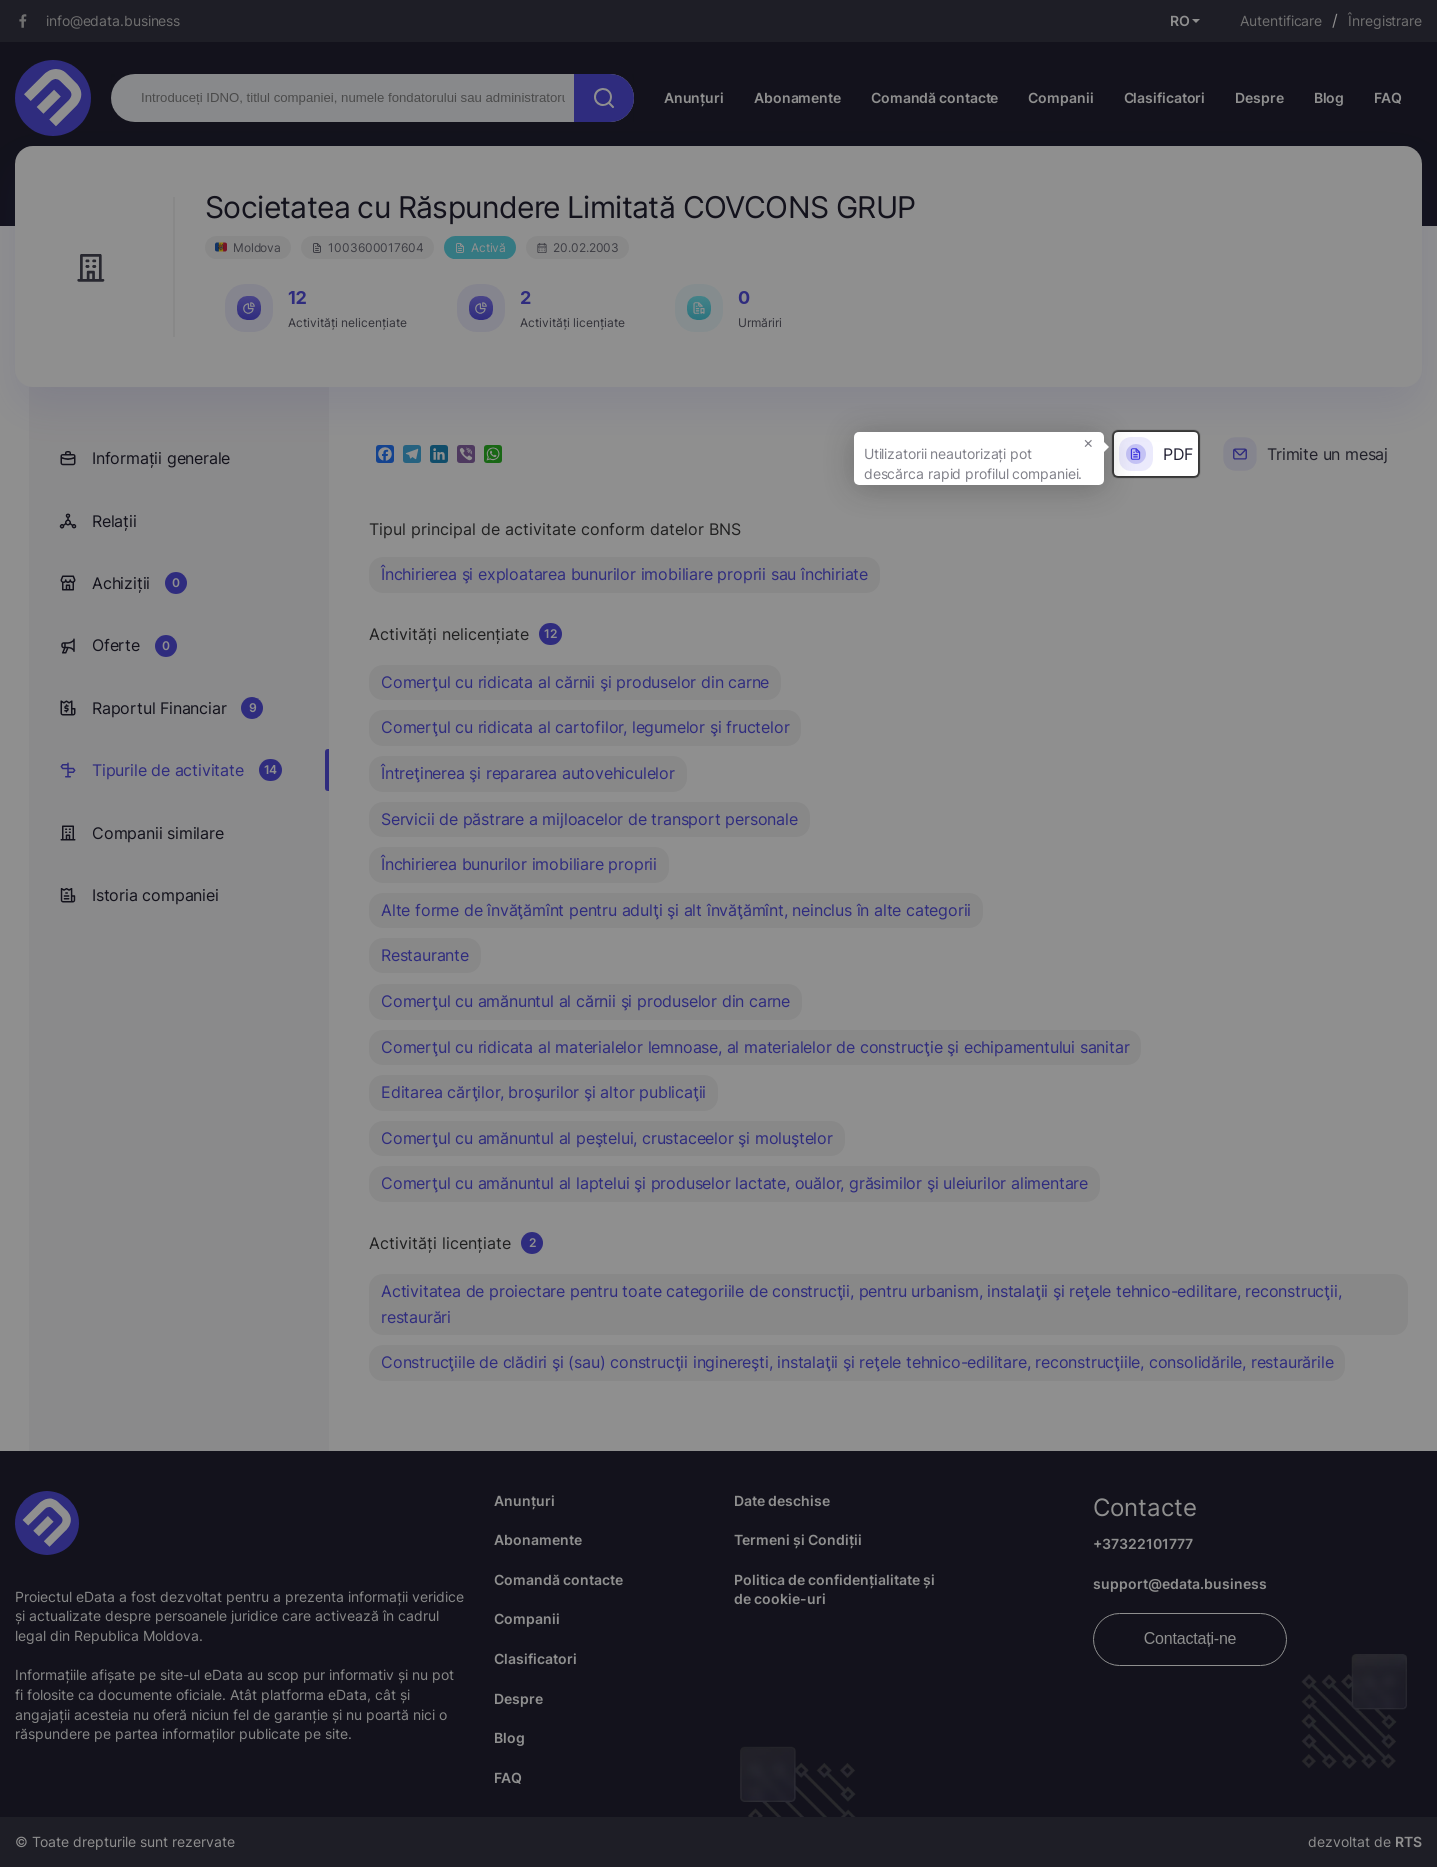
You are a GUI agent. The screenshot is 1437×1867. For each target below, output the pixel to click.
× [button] (1088, 442)
